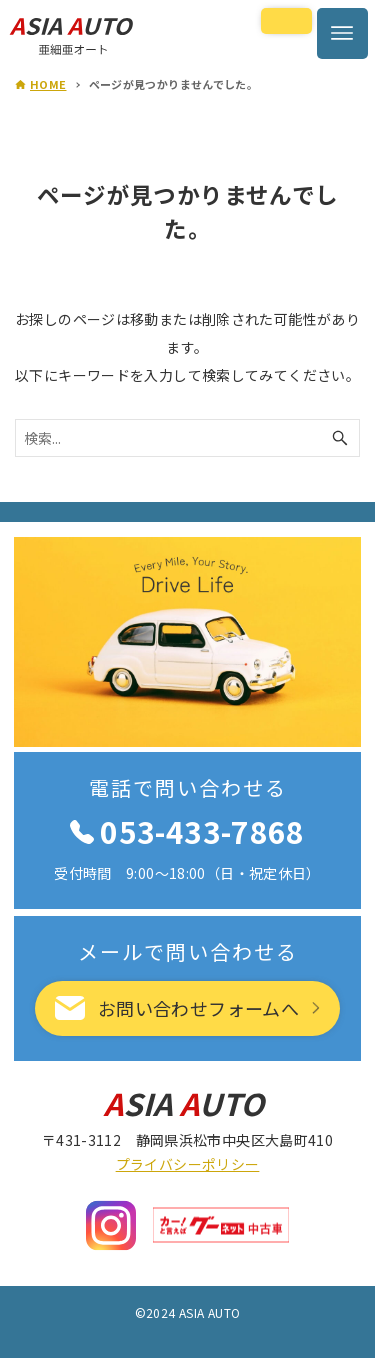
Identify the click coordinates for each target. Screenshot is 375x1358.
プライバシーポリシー (188, 1164)
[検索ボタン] (340, 438)
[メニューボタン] (342, 33)
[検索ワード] (187, 438)
